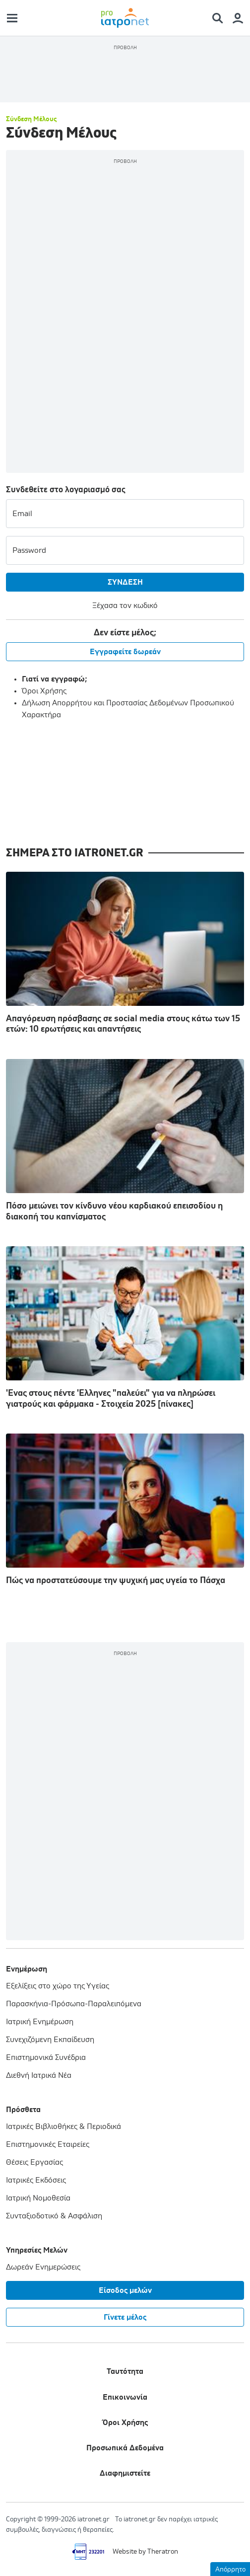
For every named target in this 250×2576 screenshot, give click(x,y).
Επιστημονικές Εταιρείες (47, 2144)
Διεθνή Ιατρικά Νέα (38, 2075)
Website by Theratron (145, 2551)
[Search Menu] (221, 18)
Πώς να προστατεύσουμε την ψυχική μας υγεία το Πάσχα (125, 1509)
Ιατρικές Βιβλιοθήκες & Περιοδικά (63, 2126)
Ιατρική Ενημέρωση (39, 2022)
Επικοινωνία (125, 2397)
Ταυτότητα (125, 2371)
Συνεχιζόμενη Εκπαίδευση (50, 2040)
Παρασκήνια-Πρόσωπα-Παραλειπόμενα (73, 2004)
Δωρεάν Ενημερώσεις (43, 2267)
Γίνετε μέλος (125, 2317)
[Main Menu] (12, 18)
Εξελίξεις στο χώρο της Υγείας (57, 1986)
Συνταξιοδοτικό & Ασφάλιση (54, 2216)
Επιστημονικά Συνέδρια (46, 2057)
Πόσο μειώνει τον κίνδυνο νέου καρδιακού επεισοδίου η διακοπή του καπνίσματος (125, 1140)
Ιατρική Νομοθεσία (38, 2198)
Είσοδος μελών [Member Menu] (125, 2290)
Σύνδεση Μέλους (31, 119)
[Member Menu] (238, 18)
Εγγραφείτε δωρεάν (125, 652)
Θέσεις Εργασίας (34, 2162)
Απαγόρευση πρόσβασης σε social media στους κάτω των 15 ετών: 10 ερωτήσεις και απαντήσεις (125, 953)
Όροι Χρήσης (44, 691)
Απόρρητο (230, 2569)
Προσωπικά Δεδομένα (125, 2448)
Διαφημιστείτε (125, 2473)
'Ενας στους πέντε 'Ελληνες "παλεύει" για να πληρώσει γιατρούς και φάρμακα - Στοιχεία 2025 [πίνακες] (125, 1327)
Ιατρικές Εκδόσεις (36, 2180)
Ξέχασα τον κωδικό (125, 605)
